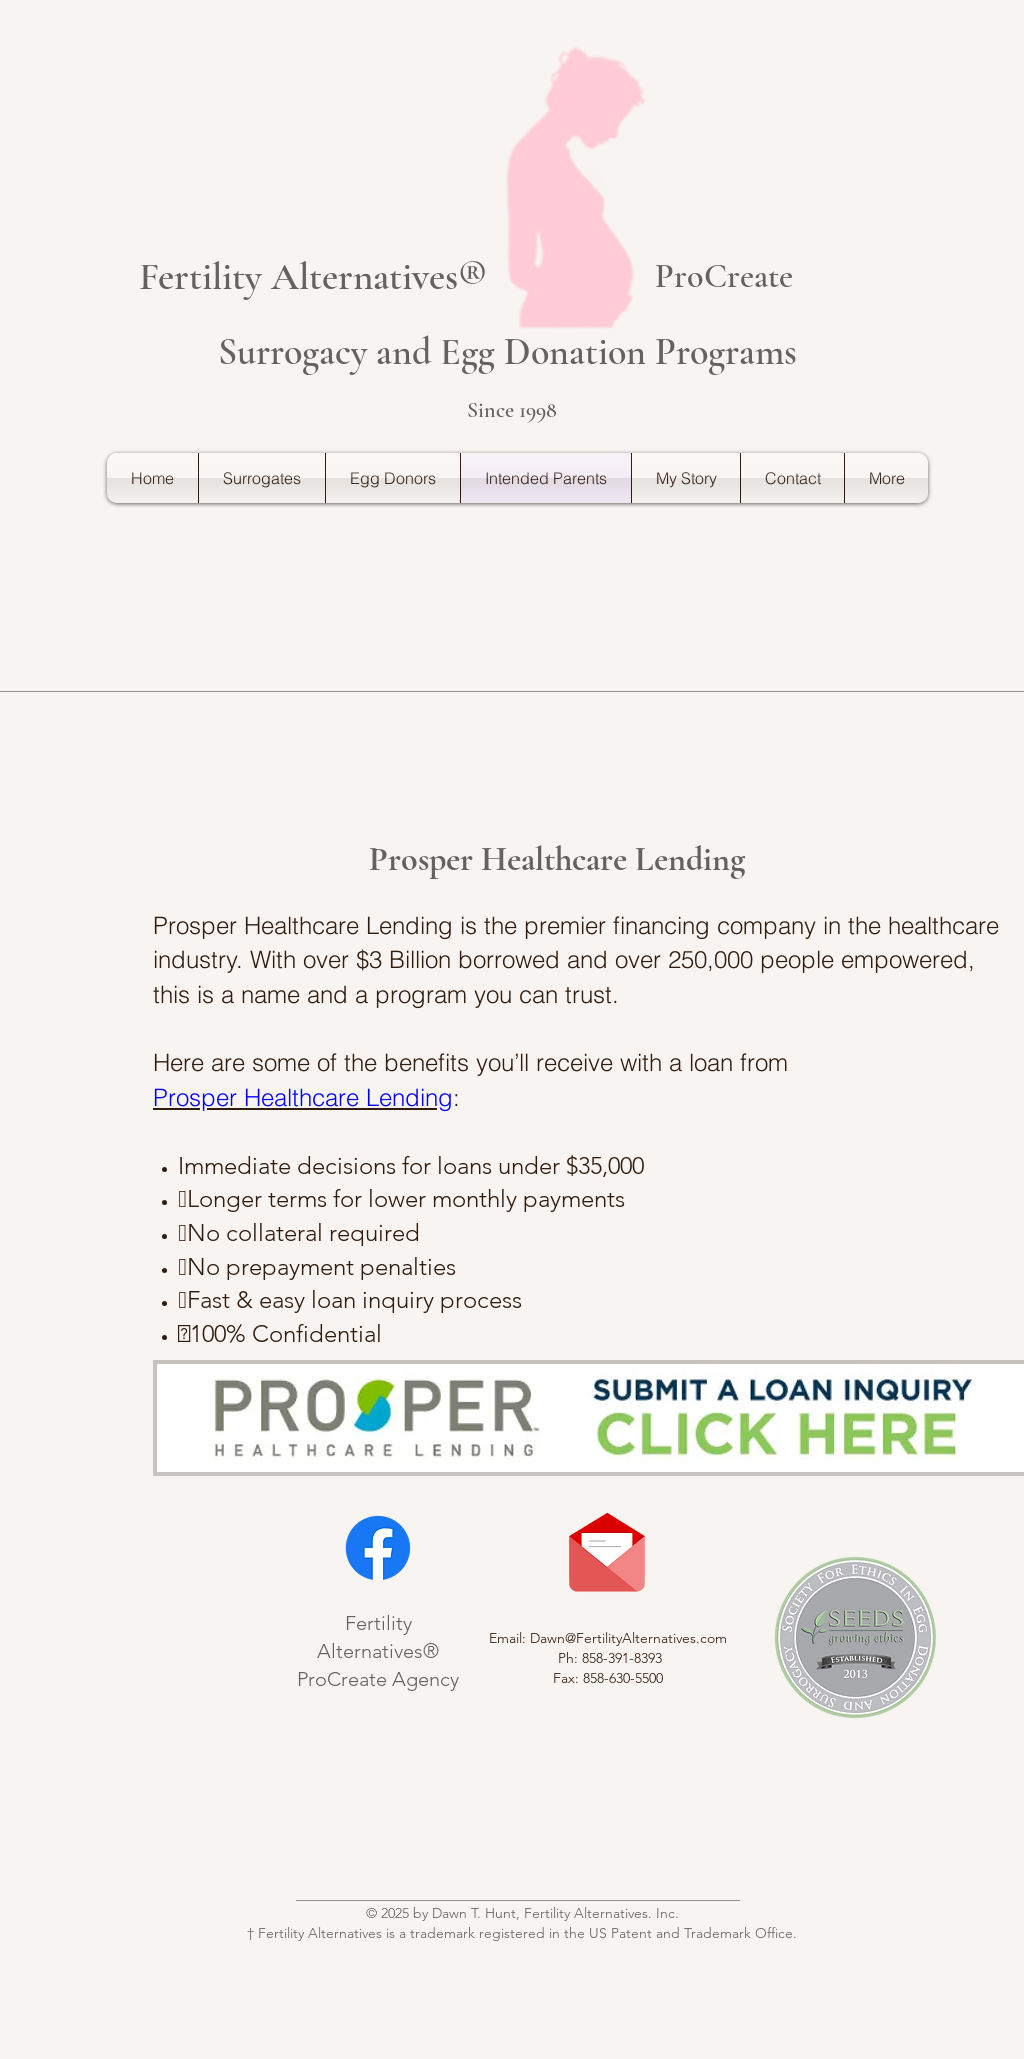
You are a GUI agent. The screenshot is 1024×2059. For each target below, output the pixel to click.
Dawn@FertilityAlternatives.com (628, 1638)
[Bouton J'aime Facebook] (512, 1851)
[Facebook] (378, 1548)
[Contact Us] (607, 1553)
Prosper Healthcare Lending (303, 1097)
